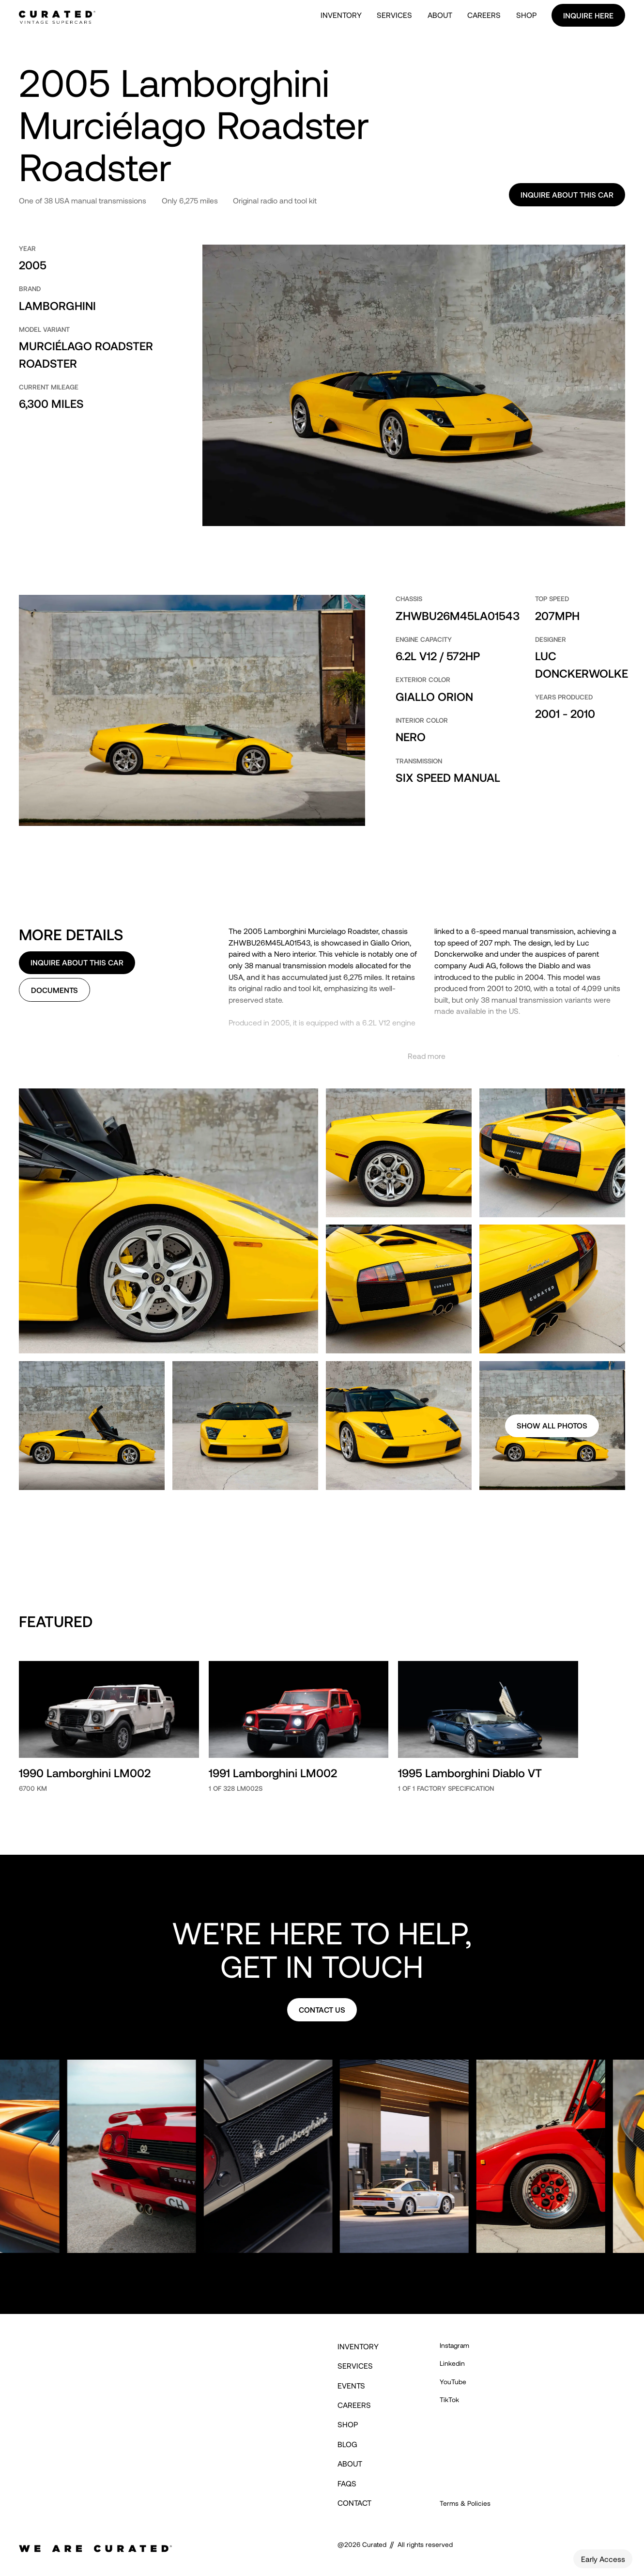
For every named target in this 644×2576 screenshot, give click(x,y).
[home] (57, 15)
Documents (54, 989)
